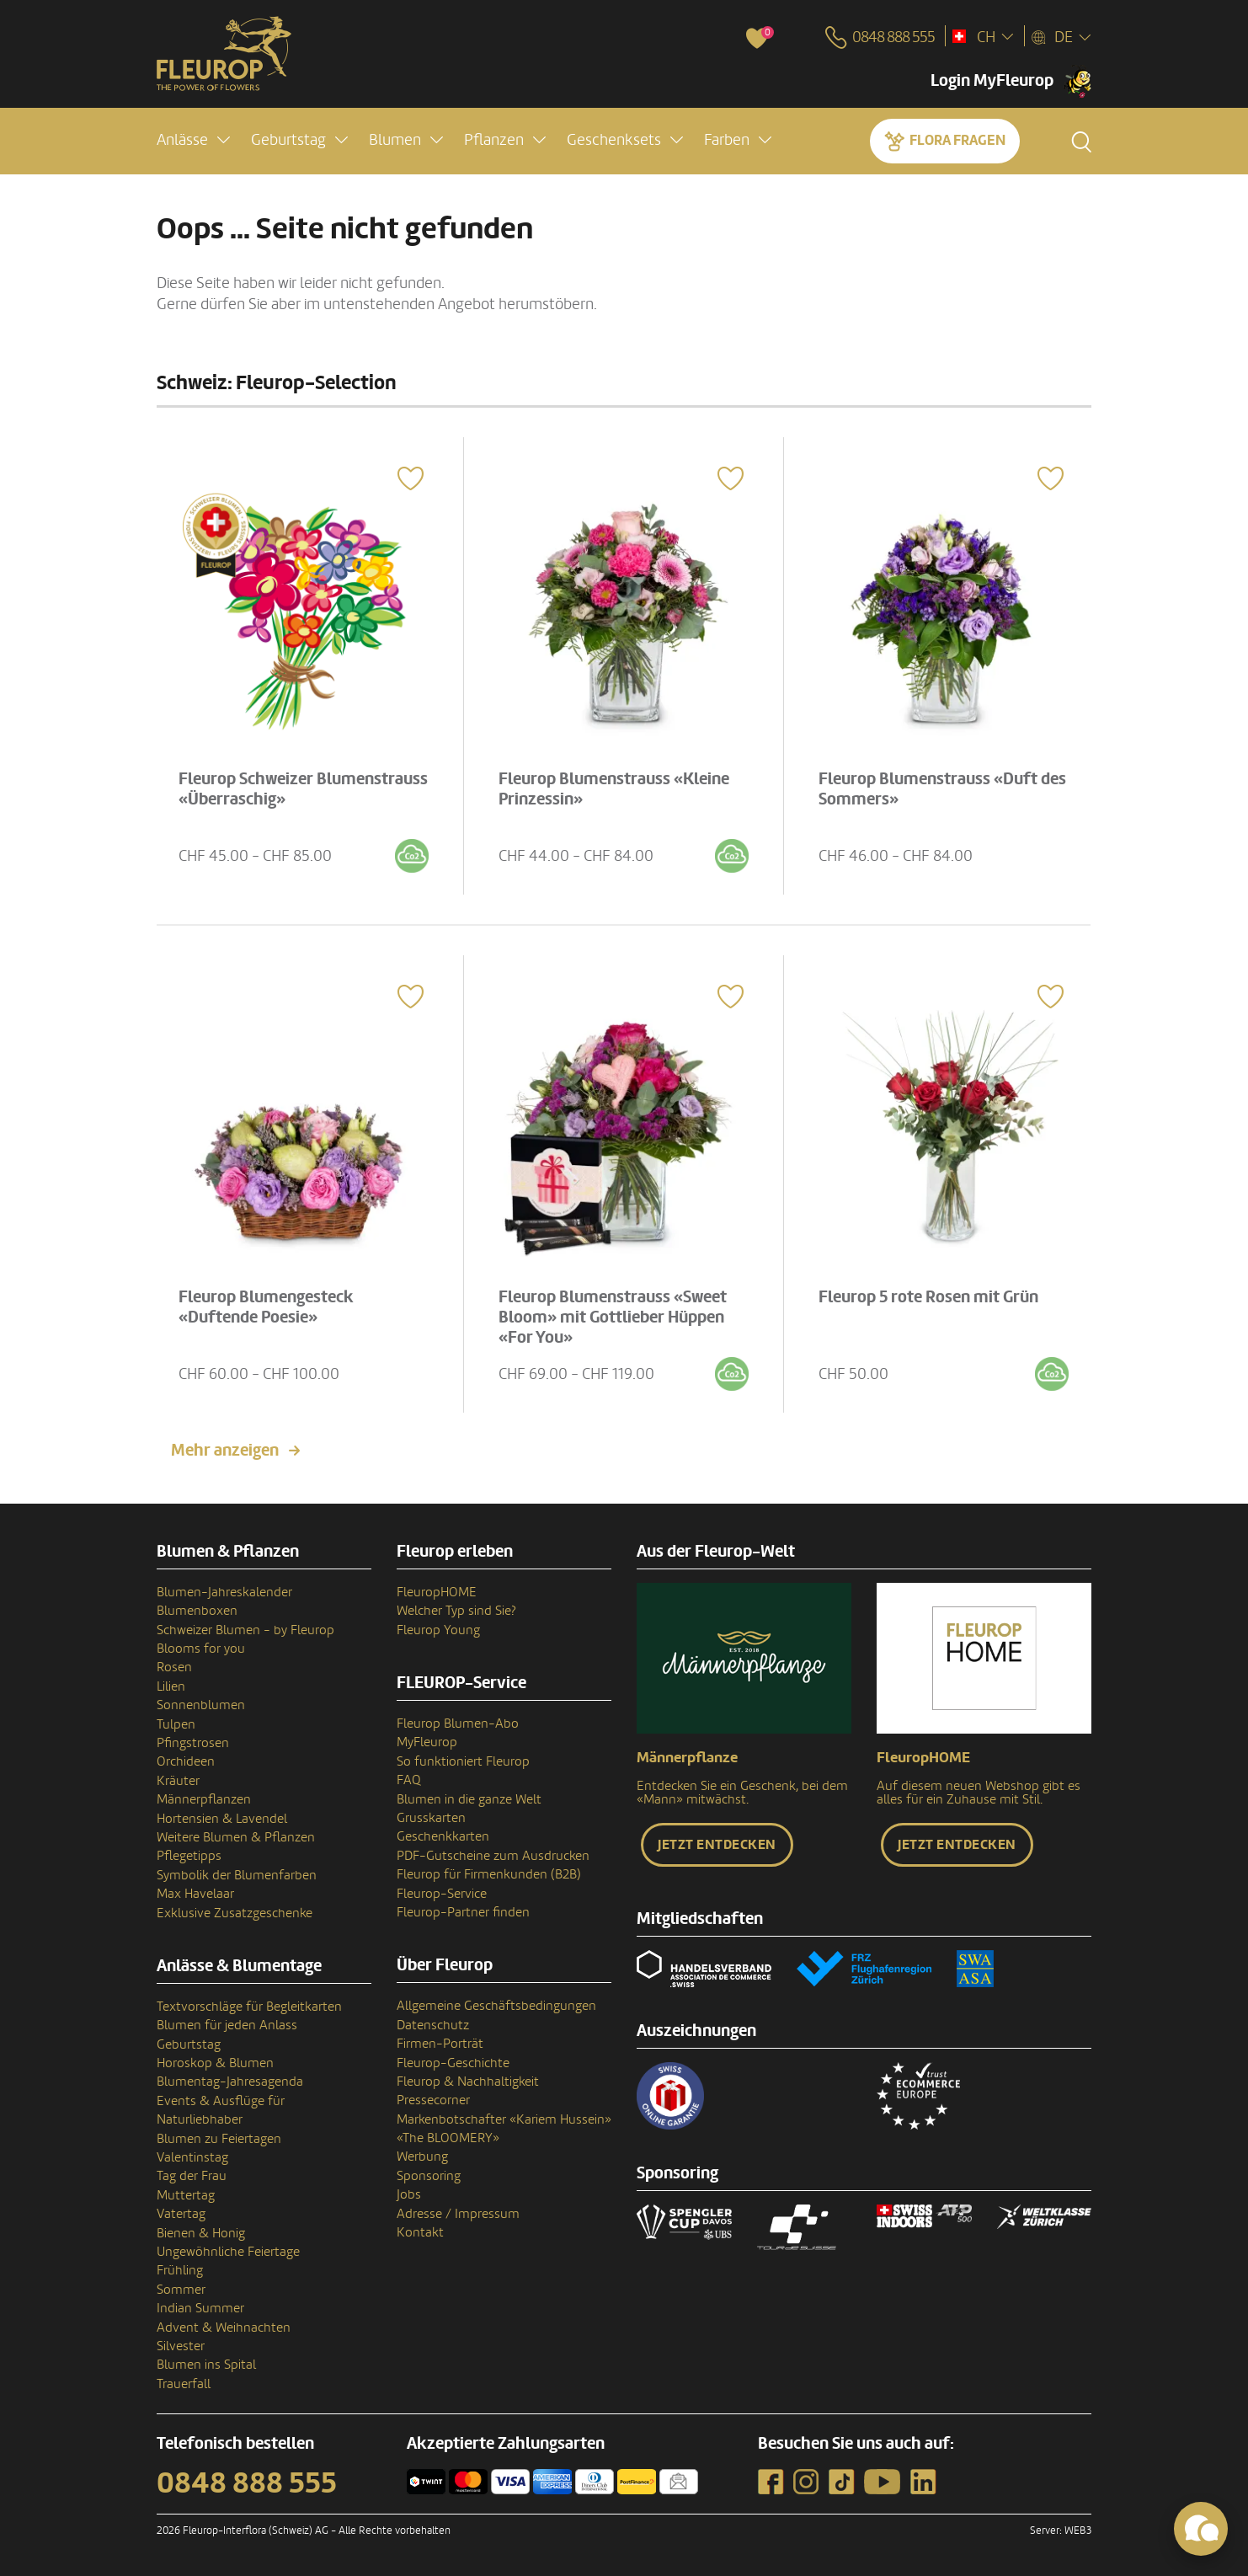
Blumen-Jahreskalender (224, 1592)
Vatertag (181, 2213)
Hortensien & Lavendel (222, 1818)
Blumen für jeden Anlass (227, 2025)
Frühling (180, 2270)
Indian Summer (200, 2308)
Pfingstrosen (193, 1742)
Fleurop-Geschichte (453, 2063)
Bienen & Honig (201, 2233)
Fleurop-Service (442, 1893)
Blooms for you (201, 1648)
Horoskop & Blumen (215, 2063)
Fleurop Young (438, 1630)
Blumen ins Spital (206, 2364)
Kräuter (178, 1780)
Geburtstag (189, 2044)
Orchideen (186, 1761)
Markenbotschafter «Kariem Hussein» (504, 2119)
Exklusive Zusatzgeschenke (234, 1913)
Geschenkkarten (443, 1836)
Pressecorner (433, 2100)
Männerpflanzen (204, 1799)
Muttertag (186, 2195)
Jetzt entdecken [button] (717, 1844)
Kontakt (420, 2232)
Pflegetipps (189, 1855)
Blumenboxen (197, 1610)
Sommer (181, 2289)
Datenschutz (433, 2025)
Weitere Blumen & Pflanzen (236, 1837)
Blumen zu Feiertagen (219, 2138)
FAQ (409, 1780)
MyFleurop (427, 1742)
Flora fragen (957, 140)
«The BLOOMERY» (448, 2138)
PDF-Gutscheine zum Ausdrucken (493, 1855)
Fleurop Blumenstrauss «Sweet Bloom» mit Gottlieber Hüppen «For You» (613, 1317)
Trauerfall (184, 2384)
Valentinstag (192, 2157)
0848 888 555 (247, 2483)
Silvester (181, 2346)
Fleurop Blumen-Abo (458, 1723)
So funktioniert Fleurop (463, 1761)
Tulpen (176, 1724)
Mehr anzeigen (225, 1450)
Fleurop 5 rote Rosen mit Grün (928, 1297)
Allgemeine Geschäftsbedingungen (496, 2005)
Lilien (171, 1686)
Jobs (409, 2194)
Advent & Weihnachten (224, 2327)
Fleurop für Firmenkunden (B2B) (489, 1874)
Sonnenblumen (201, 1705)
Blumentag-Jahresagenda (230, 2081)
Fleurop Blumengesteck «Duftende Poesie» (266, 1307)
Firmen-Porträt (440, 2043)
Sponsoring (429, 2175)
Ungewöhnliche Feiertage (228, 2251)
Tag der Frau (192, 2175)
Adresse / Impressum (458, 2213)
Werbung (422, 2156)
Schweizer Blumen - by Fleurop (245, 1630)
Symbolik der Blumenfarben (237, 1875)
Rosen (174, 1667)
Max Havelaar (195, 1893)
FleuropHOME (437, 1592)
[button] (193, 140)
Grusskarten (431, 1817)
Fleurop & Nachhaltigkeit (468, 2081)
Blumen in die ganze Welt (469, 1799)
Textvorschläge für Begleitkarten (249, 2006)
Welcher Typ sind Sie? (456, 1610)
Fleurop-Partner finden (463, 1912)
